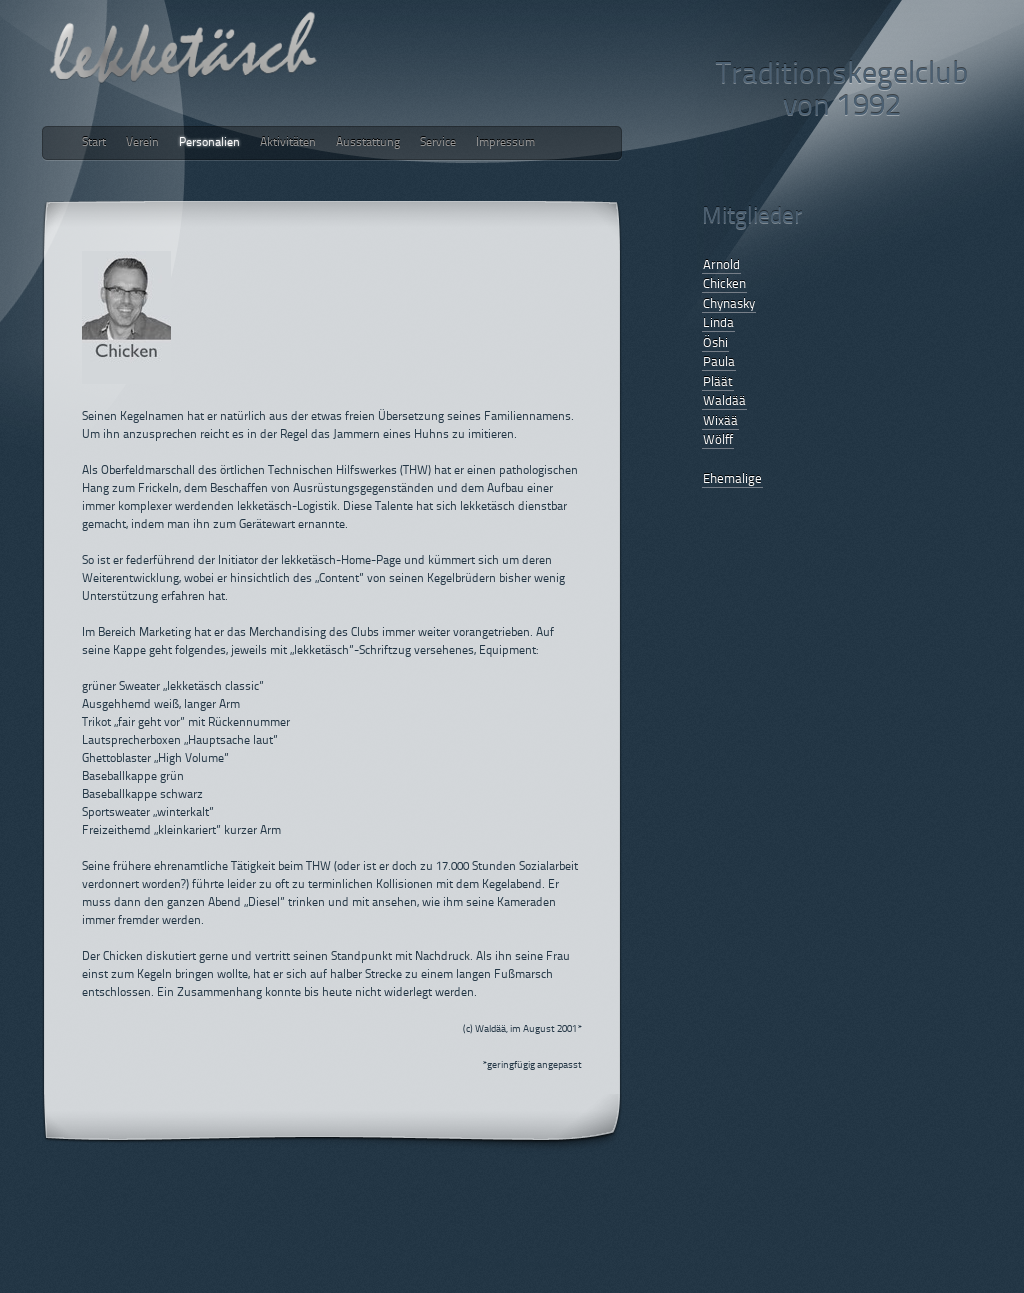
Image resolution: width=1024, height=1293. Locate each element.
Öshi (715, 343)
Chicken (724, 284)
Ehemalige (732, 479)
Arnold (721, 265)
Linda (718, 323)
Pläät (718, 382)
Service (438, 143)
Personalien (209, 143)
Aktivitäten (288, 143)
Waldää (724, 401)
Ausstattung (368, 143)
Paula (719, 362)
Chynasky (729, 304)
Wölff (718, 440)
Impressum (505, 143)
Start (94, 143)
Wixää (720, 421)
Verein (142, 143)
